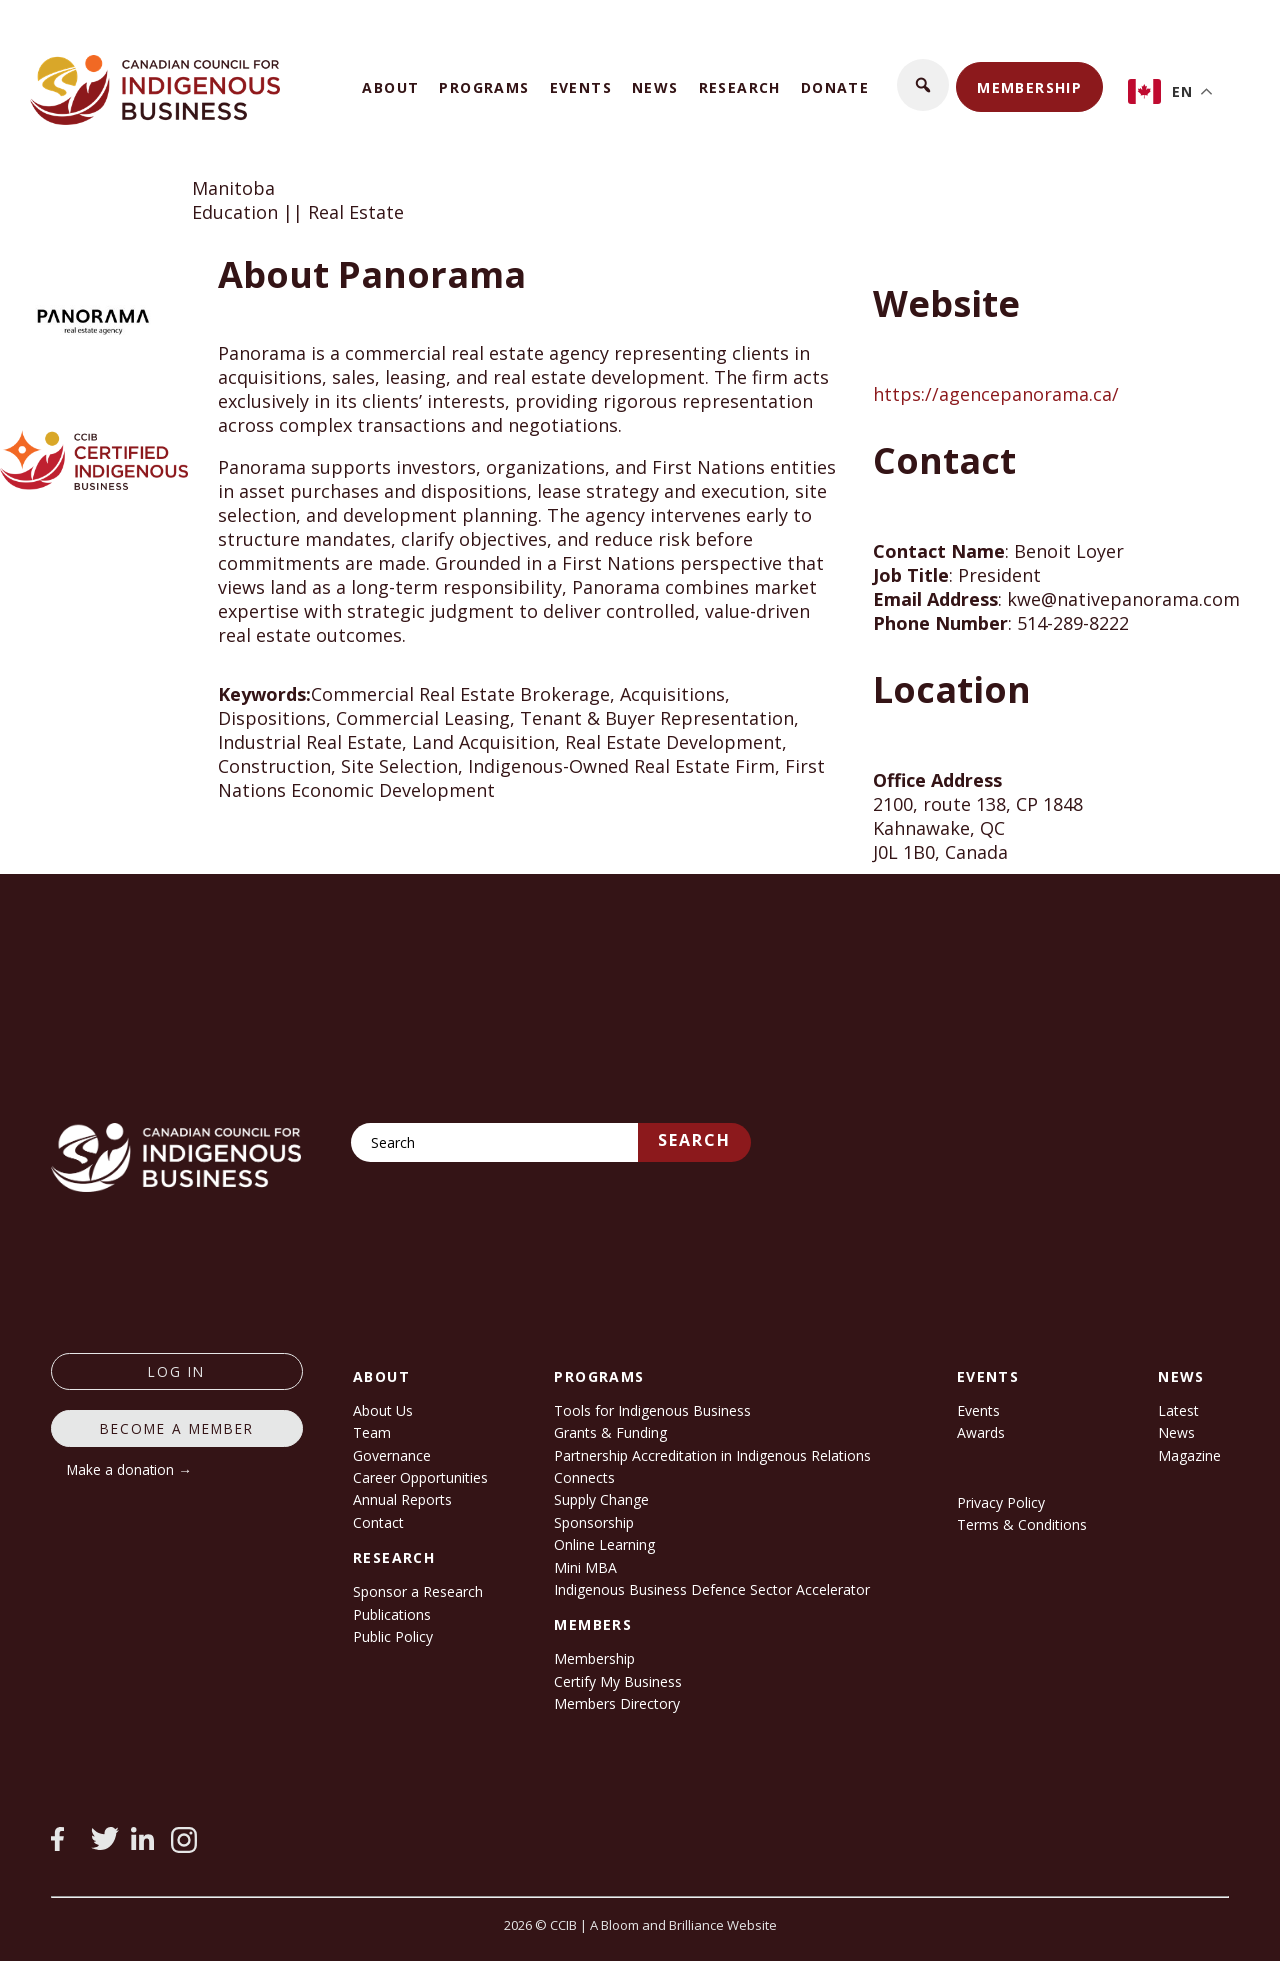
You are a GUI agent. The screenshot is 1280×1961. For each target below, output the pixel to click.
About (390, 87)
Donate (835, 87)
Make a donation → (129, 1469)
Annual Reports (402, 1499)
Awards (981, 1432)
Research (740, 87)
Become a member (177, 1428)
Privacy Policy (1001, 1502)
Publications (392, 1614)
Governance (392, 1455)
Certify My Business (618, 1681)
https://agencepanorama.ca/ (996, 394)
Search (694, 1140)
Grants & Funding (610, 1432)
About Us (383, 1410)
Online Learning (604, 1544)
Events (581, 87)
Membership (1029, 87)
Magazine (1189, 1455)
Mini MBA (585, 1567)
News (655, 87)
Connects (584, 1477)
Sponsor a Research (418, 1591)
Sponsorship (594, 1522)
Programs (484, 87)
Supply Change (601, 1499)
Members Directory (617, 1703)
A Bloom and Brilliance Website (683, 1925)
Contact (378, 1522)
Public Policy (393, 1636)
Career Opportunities (420, 1477)
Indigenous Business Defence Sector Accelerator (712, 1589)
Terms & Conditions (1022, 1524)
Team (372, 1432)
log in (176, 1371)
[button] (923, 85)
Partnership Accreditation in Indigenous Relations (712, 1455)
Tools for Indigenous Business (652, 1410)
